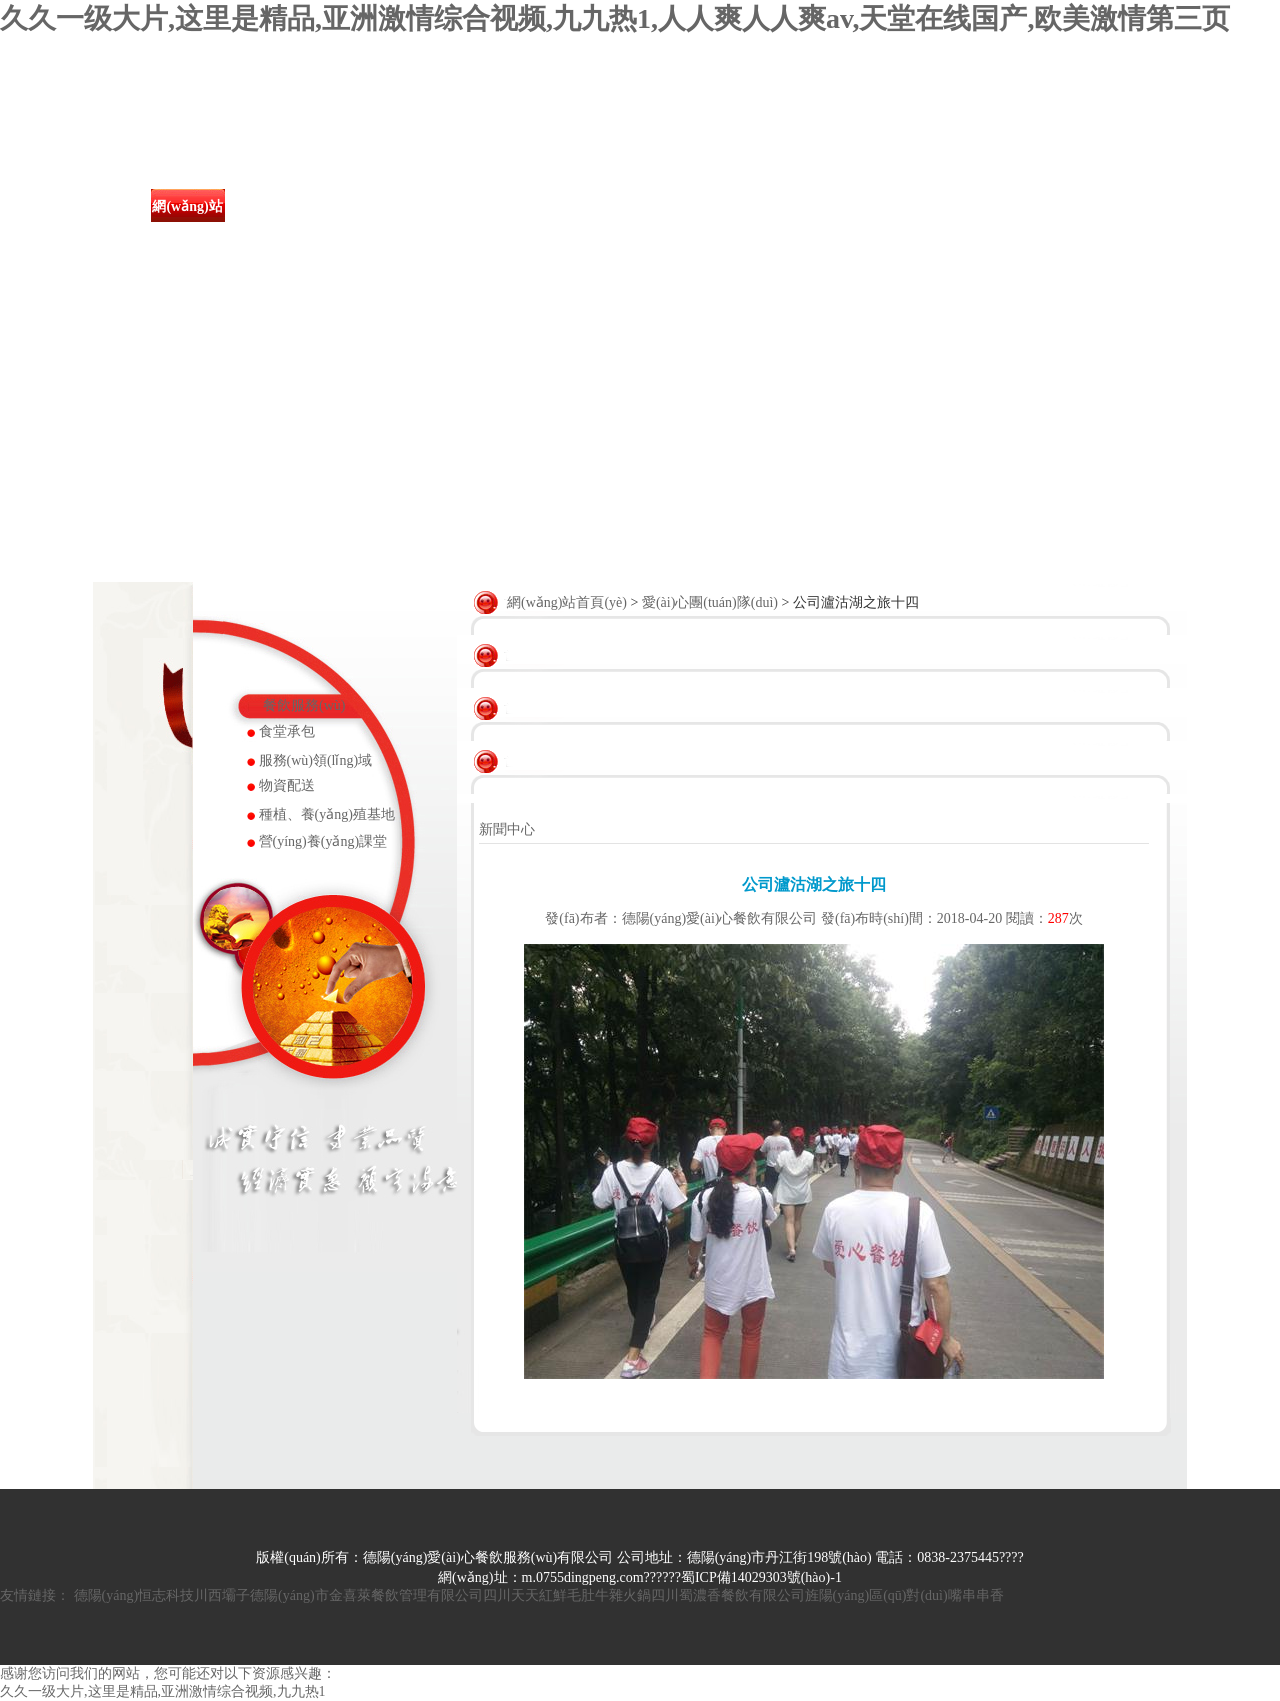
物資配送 (287, 785)
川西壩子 (222, 1595)
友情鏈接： (35, 1595)
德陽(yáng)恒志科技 (134, 1595)
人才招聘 (902, 206)
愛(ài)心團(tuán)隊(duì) (697, 222)
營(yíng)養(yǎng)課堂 (323, 841)
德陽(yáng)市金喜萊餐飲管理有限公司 (366, 1595)
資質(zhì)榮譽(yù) (799, 222)
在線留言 (1004, 206)
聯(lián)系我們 (1106, 222)
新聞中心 (392, 206)
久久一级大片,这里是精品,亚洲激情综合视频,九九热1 (163, 1691)
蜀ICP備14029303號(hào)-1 (761, 1577)
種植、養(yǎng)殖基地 (327, 814)
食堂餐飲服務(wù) (494, 222)
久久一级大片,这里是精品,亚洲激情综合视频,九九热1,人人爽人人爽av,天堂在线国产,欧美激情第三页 (615, 18)
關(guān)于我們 (289, 222)
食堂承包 (287, 731)
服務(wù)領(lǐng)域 (316, 760)
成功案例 (596, 206)
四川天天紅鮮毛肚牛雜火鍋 (567, 1595)
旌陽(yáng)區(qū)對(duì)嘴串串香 (904, 1595)
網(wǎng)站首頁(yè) (187, 222)
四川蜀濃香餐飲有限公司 (728, 1595)
